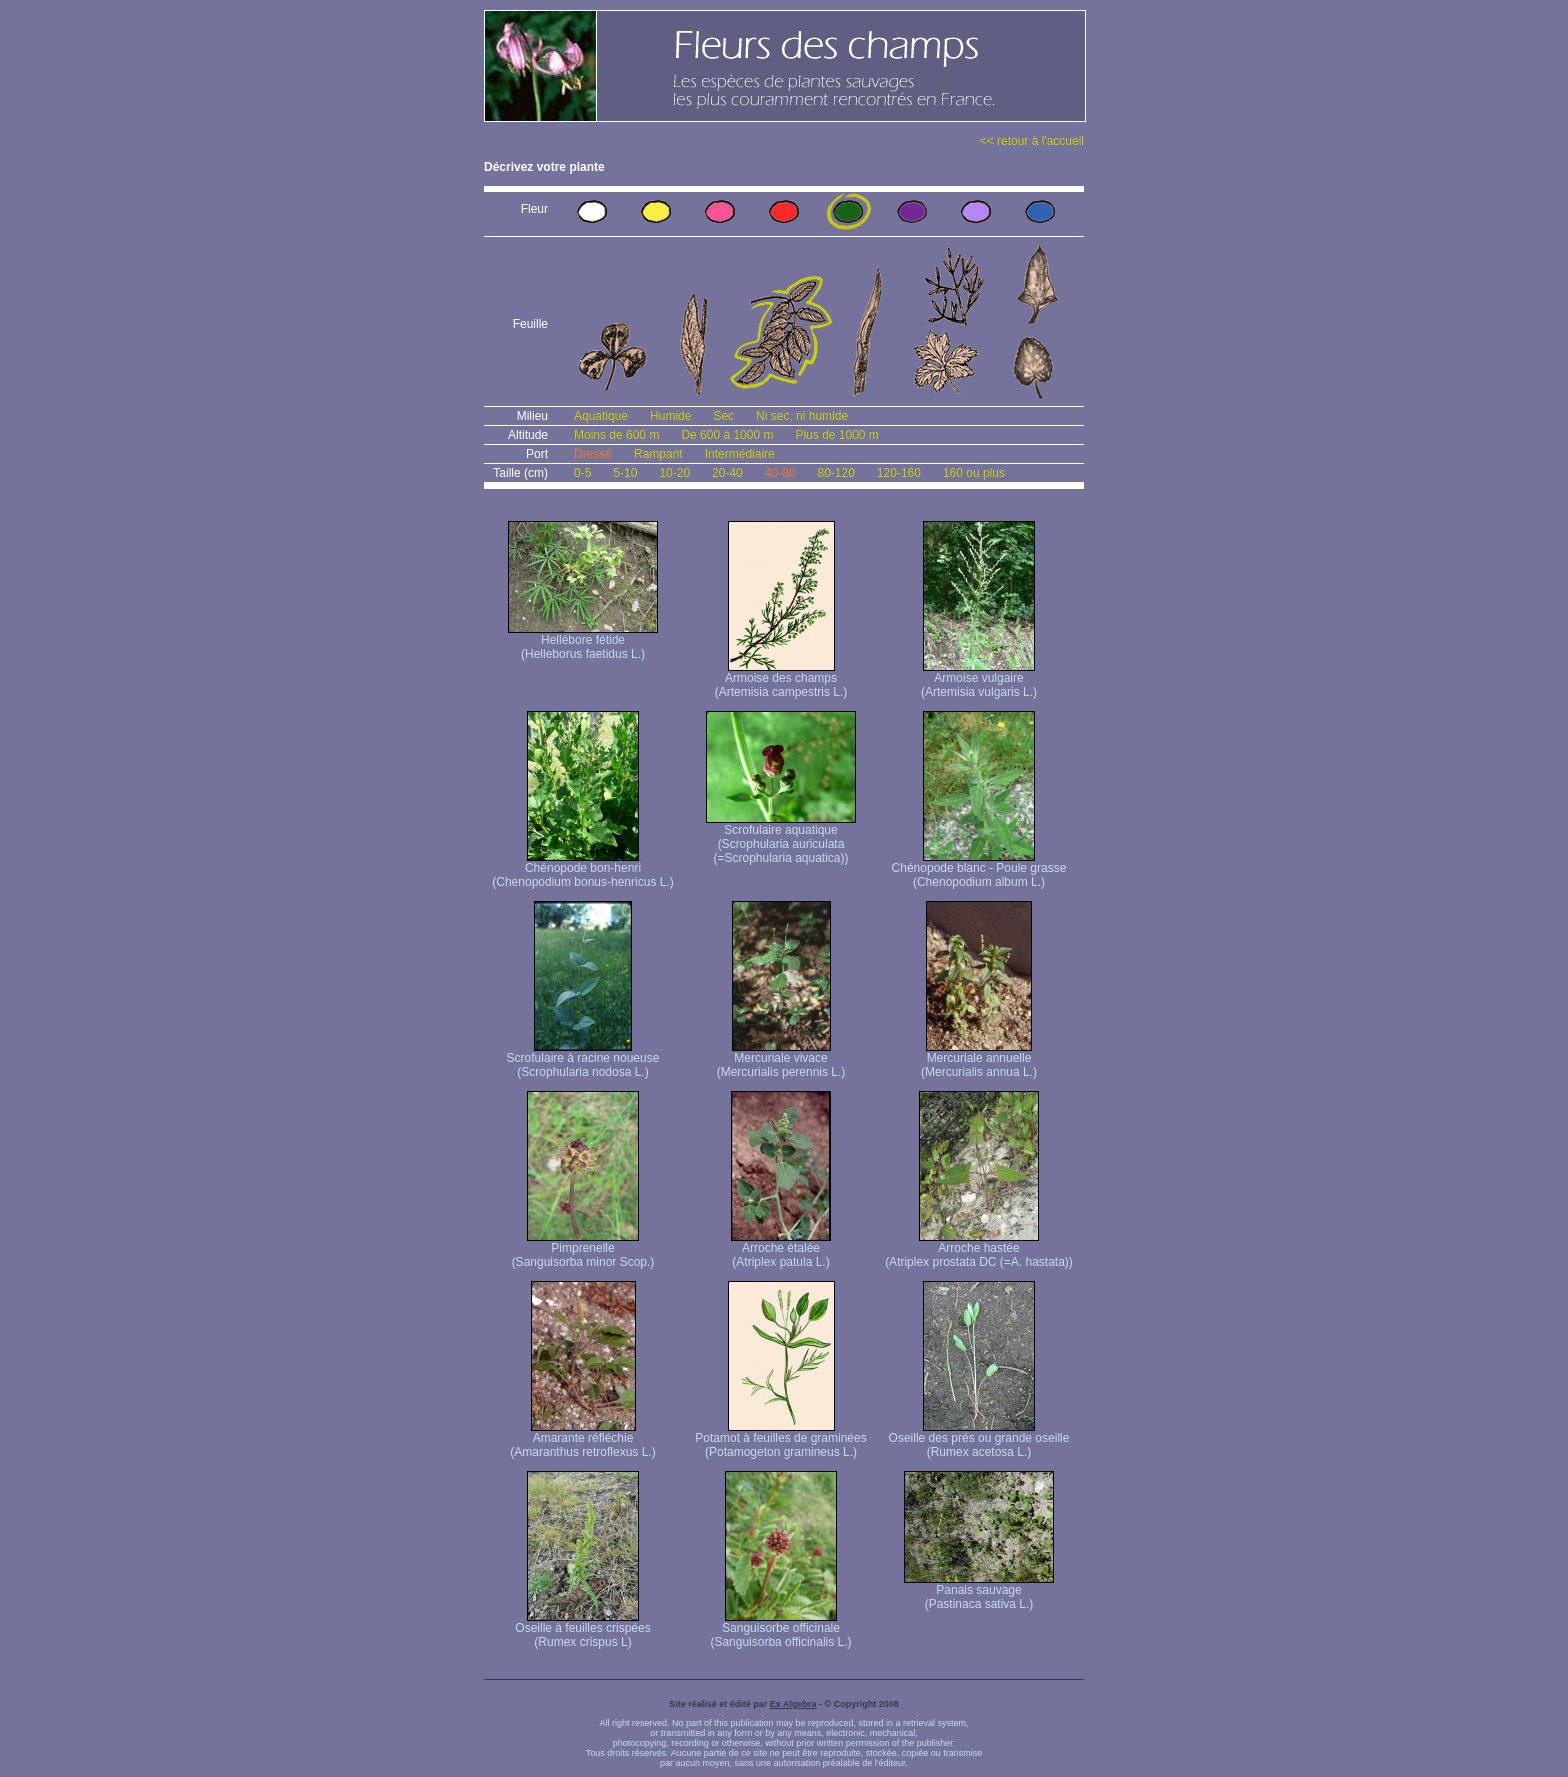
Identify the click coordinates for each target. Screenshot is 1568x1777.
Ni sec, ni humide (802, 416)
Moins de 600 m (616, 435)
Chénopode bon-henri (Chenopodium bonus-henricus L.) (582, 869)
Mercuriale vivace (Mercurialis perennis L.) (781, 1059)
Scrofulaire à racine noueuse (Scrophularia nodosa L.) (583, 1059)
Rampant (658, 454)
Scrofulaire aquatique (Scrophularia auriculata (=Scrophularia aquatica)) (781, 838)
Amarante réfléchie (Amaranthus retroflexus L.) (582, 1439)
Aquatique (601, 416)
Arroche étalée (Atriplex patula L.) (781, 1249)
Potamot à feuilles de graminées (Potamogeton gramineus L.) (780, 1439)
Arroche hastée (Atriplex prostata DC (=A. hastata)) (979, 1249)
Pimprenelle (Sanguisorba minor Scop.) (583, 1249)
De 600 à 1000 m (727, 435)
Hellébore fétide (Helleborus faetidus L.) (583, 641)
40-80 (780, 473)
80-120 (835, 473)
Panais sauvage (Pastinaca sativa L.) (979, 1591)
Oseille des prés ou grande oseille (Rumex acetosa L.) (979, 1439)
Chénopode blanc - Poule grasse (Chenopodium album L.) (979, 869)
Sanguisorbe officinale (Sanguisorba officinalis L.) (780, 1629)
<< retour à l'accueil (1032, 141)
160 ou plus (974, 473)
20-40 (727, 473)
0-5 (582, 473)
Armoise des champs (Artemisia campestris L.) (781, 679)
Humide (670, 416)
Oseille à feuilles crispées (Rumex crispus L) (582, 1629)
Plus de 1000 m (836, 435)
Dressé (593, 454)
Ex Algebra (793, 1704)
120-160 (899, 473)
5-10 (625, 473)
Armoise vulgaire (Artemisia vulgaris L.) (979, 679)
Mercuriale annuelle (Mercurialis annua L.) (979, 1059)
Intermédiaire (740, 454)
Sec (723, 416)
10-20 (674, 473)
